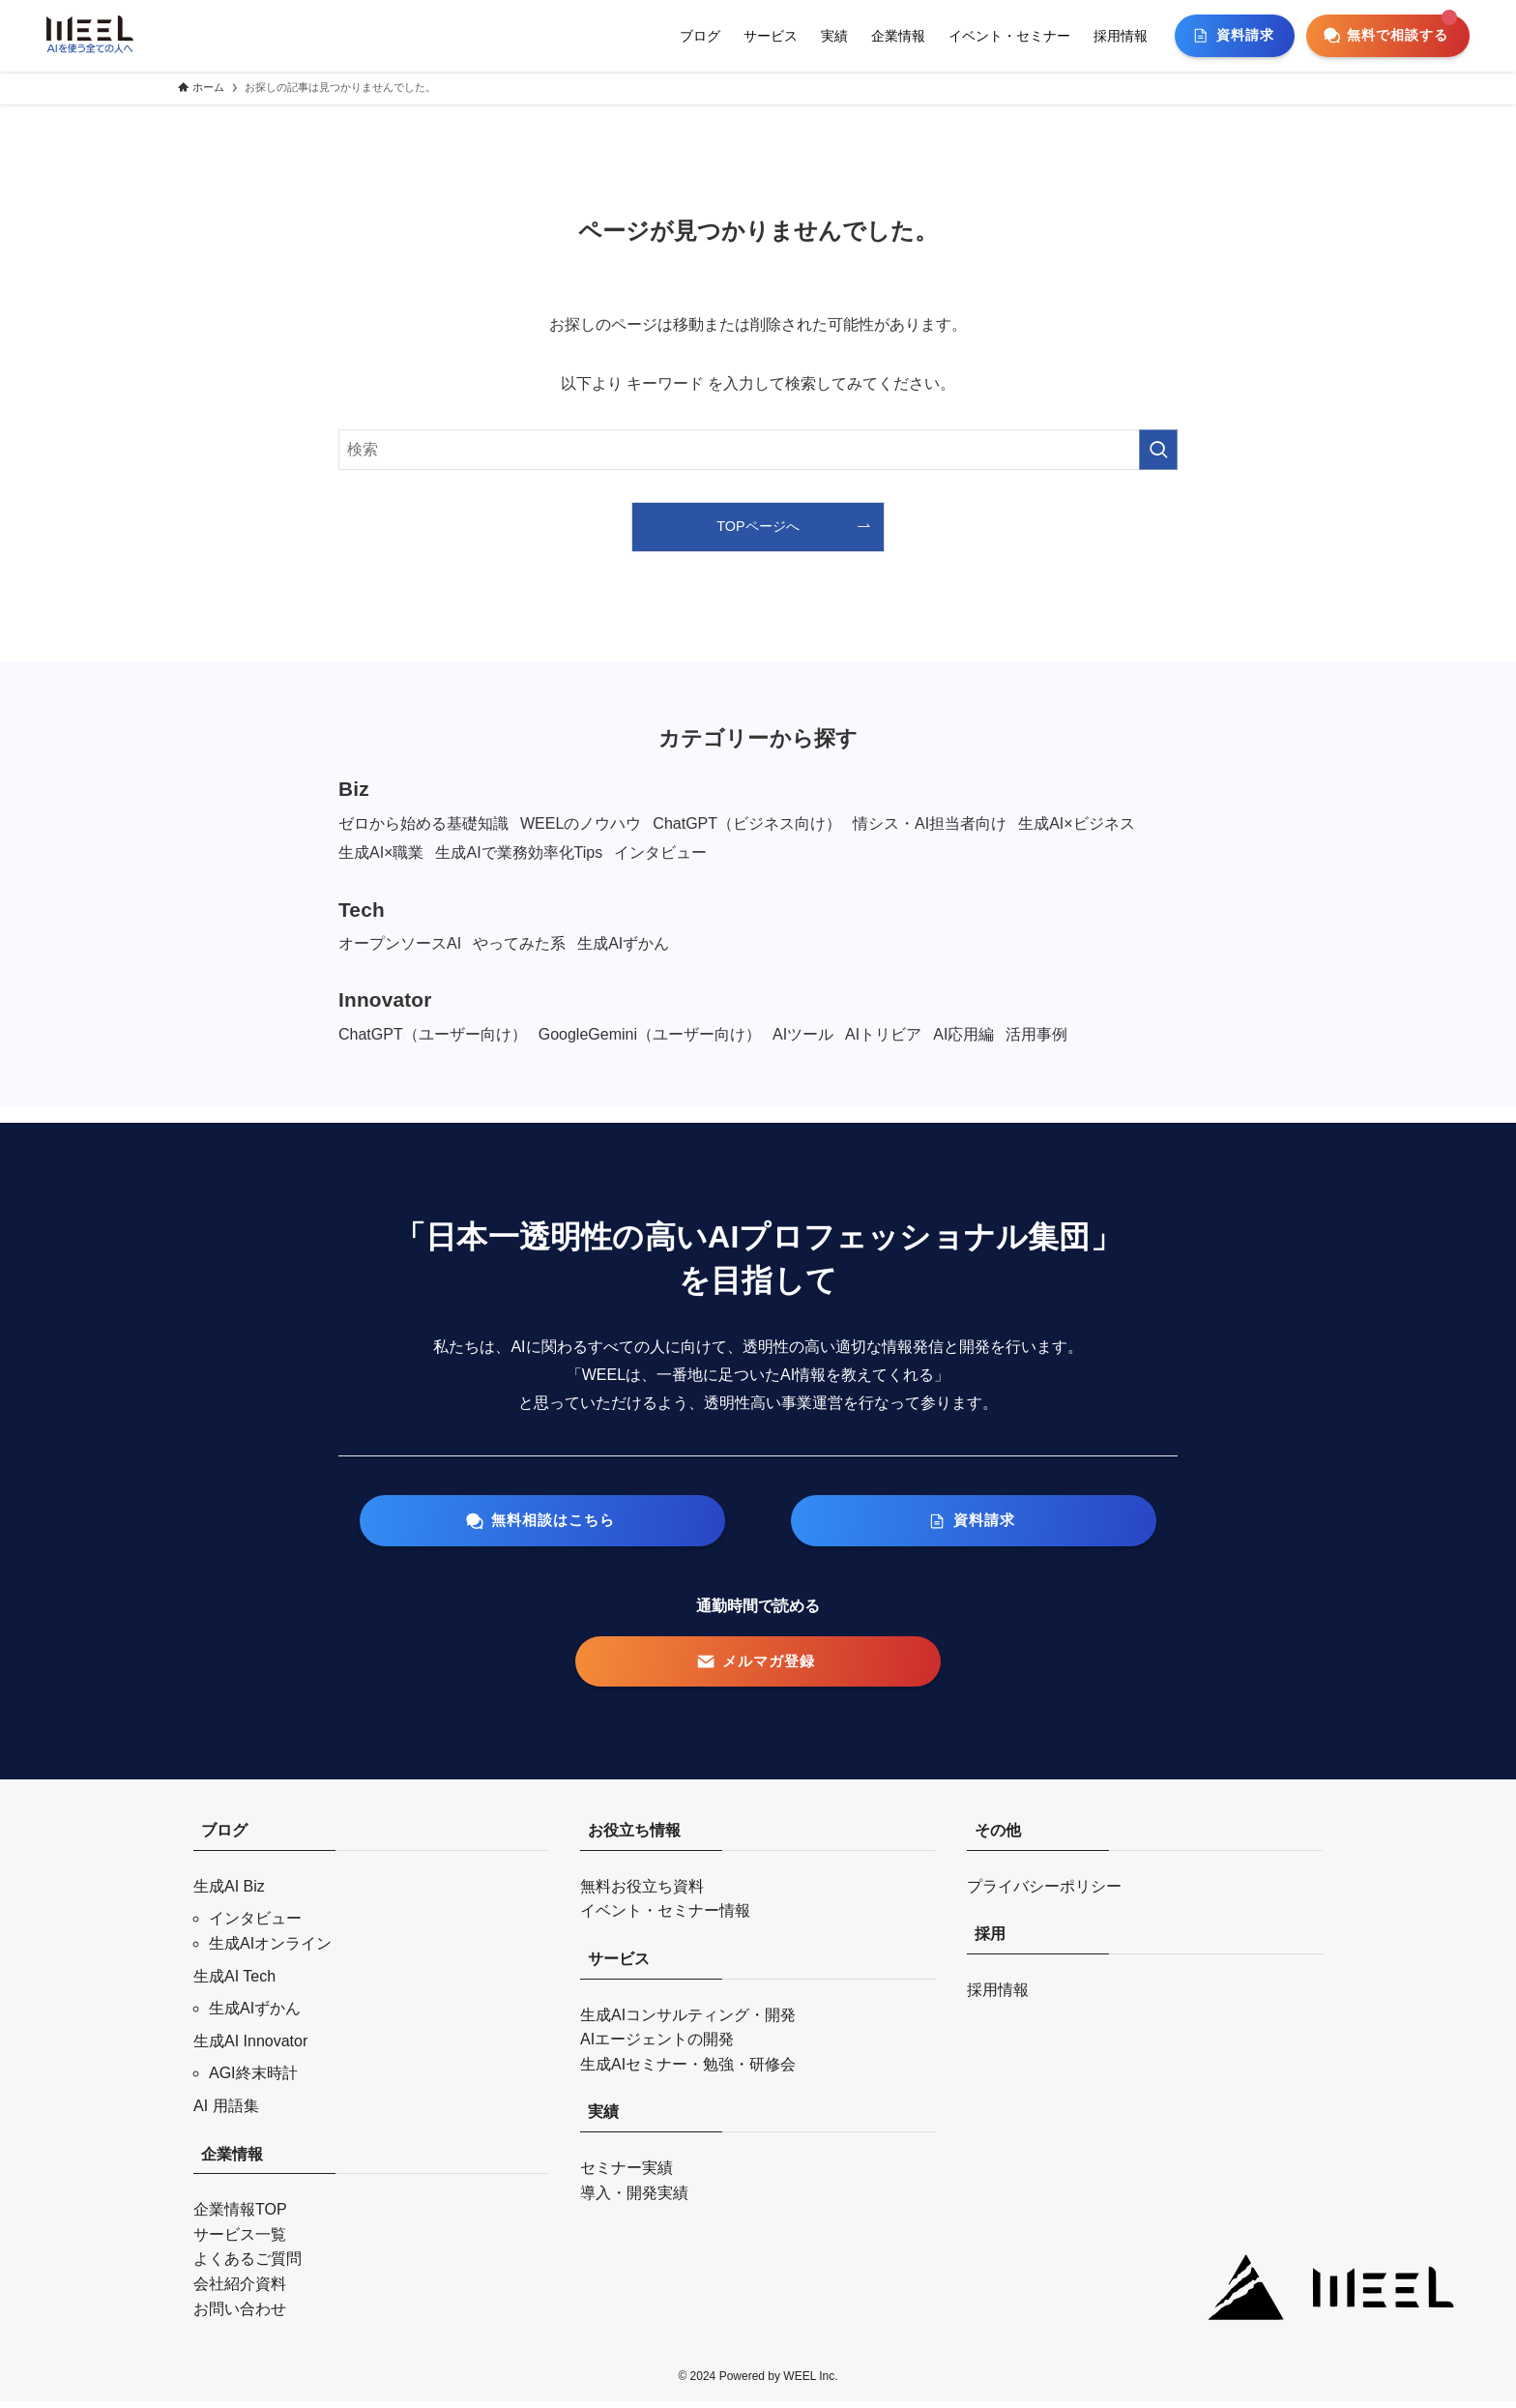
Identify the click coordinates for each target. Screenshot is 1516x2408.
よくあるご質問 (247, 2265)
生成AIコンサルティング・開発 (688, 2020)
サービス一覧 (239, 2241)
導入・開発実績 (634, 2198)
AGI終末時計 (253, 2079)
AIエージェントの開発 (657, 2046)
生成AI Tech (234, 1982)
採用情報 (998, 1996)
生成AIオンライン (270, 1950)
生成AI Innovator (250, 2048)
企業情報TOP (240, 2216)
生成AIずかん (255, 2015)
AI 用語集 (226, 2112)
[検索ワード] (758, 449)
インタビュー (255, 1925)
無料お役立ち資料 (642, 1893)
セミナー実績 (626, 2174)
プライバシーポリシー (1044, 1893)
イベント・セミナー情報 (665, 1917)
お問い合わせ (239, 2314)
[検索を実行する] (1158, 449)
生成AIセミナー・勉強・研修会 (688, 2071)
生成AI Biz (229, 1893)
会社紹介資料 (239, 2290)
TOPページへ (757, 526)
